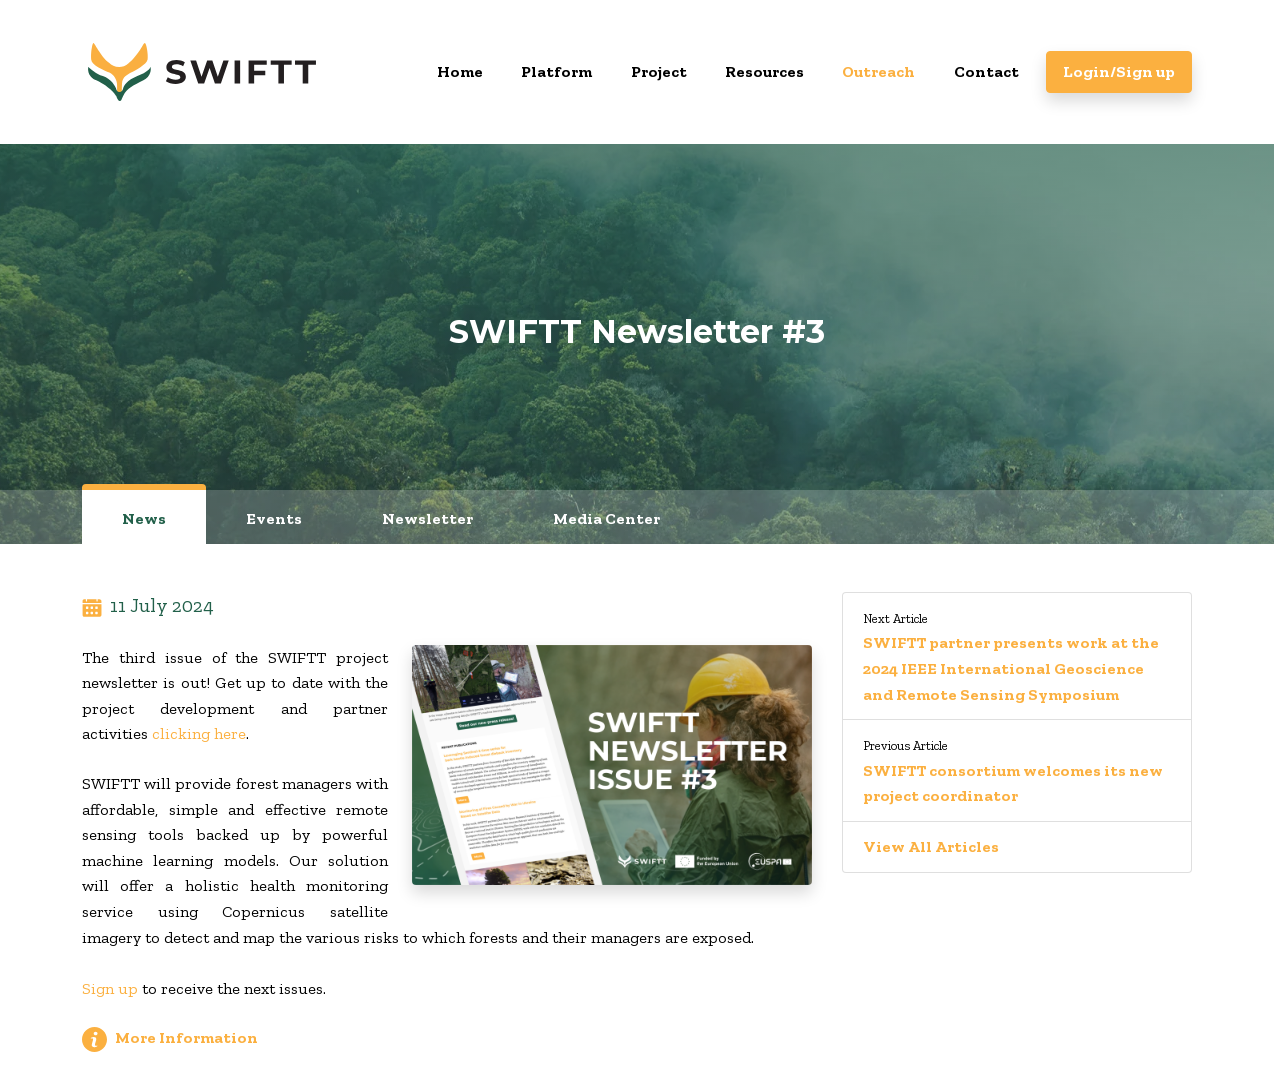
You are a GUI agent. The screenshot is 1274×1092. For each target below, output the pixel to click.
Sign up (110, 988)
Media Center (606, 518)
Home (460, 71)
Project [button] (659, 71)
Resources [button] (764, 71)
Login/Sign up (1119, 71)
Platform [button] (556, 71)
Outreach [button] (878, 71)
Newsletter (427, 518)
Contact (986, 71)
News (144, 518)
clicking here (199, 733)
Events (274, 518)
